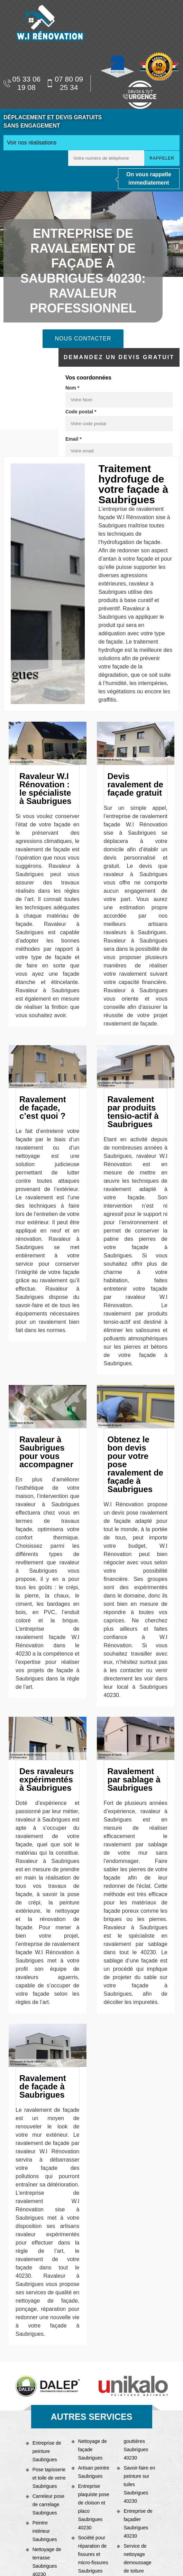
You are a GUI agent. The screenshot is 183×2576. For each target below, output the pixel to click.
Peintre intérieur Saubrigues (45, 2531)
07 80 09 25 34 (64, 83)
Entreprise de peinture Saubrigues (47, 2451)
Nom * (72, 388)
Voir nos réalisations (31, 143)
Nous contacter (83, 338)
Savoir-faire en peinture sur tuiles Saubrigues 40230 (139, 2484)
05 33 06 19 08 (21, 83)
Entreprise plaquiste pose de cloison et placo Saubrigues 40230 (93, 2506)
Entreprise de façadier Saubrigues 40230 (137, 2523)
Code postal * (80, 411)
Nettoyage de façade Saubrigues (92, 2449)
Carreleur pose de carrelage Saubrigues (49, 2504)
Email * (73, 439)
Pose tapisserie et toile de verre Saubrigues (49, 2478)
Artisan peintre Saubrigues (93, 2472)
